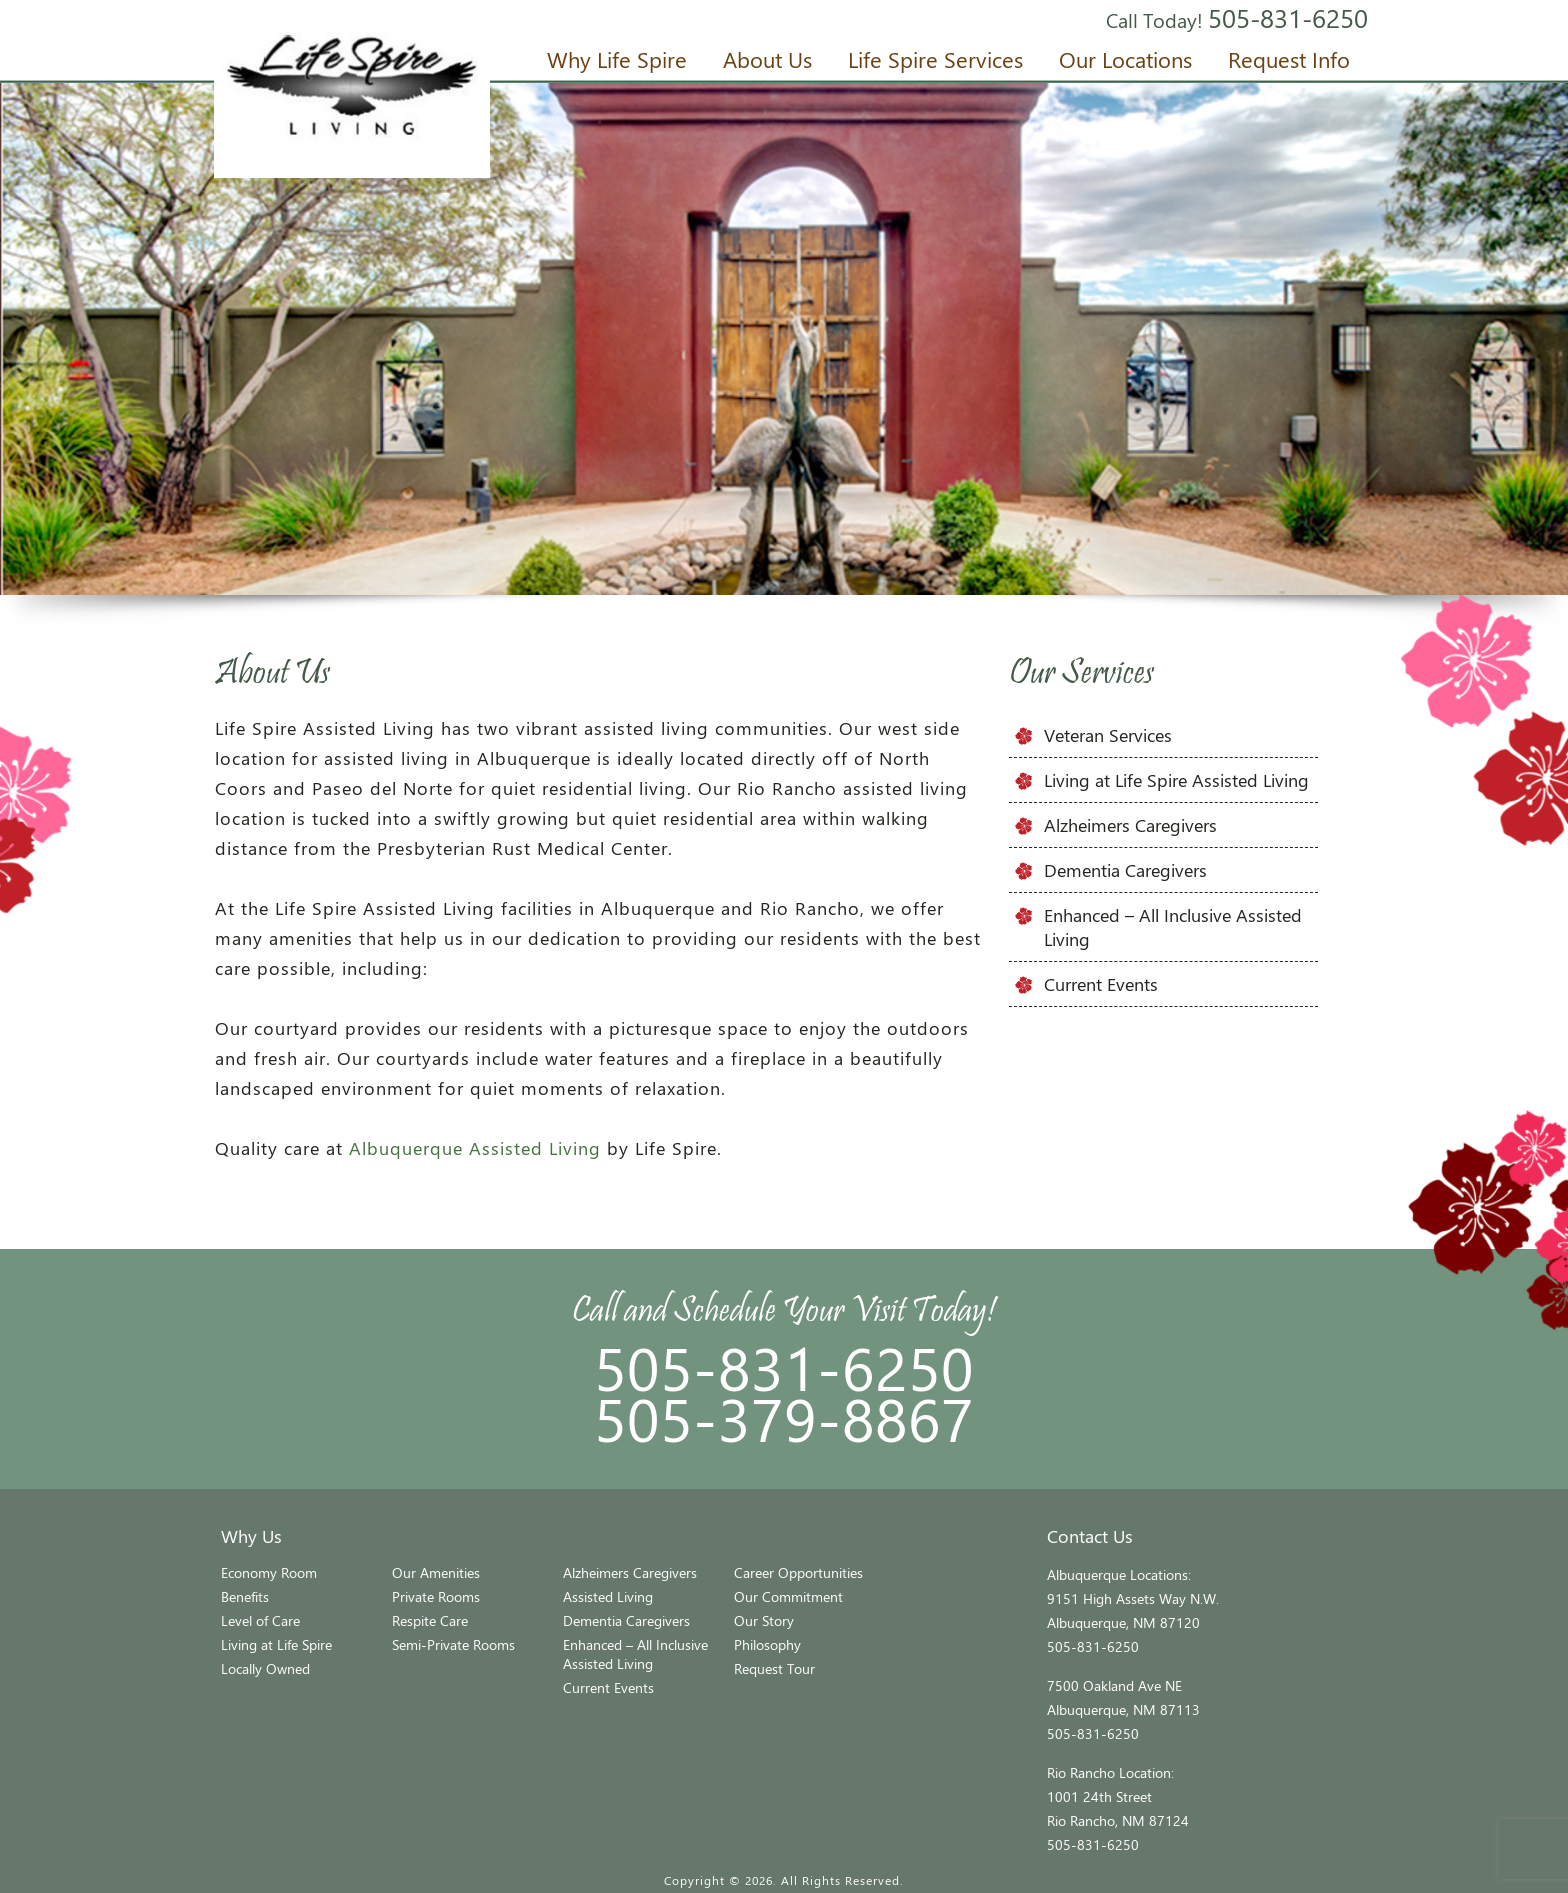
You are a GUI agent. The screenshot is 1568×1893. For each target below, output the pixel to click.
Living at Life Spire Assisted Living (1176, 780)
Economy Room (269, 1572)
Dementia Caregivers (1125, 870)
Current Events (1101, 984)
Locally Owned (265, 1668)
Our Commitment (788, 1596)
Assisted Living (608, 1596)
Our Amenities (436, 1572)
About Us (767, 59)
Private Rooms (436, 1596)
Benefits (245, 1596)
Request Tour (774, 1668)
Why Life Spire (617, 59)
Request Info (1289, 59)
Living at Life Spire (276, 1644)
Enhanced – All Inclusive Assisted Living (635, 1654)
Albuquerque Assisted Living (475, 1148)
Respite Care (430, 1620)
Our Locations (1125, 59)
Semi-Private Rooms (453, 1644)
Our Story (764, 1620)
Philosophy (767, 1644)
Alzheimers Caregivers (1130, 825)
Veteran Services (1108, 735)
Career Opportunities (798, 1572)
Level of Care (260, 1620)
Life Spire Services (935, 59)
